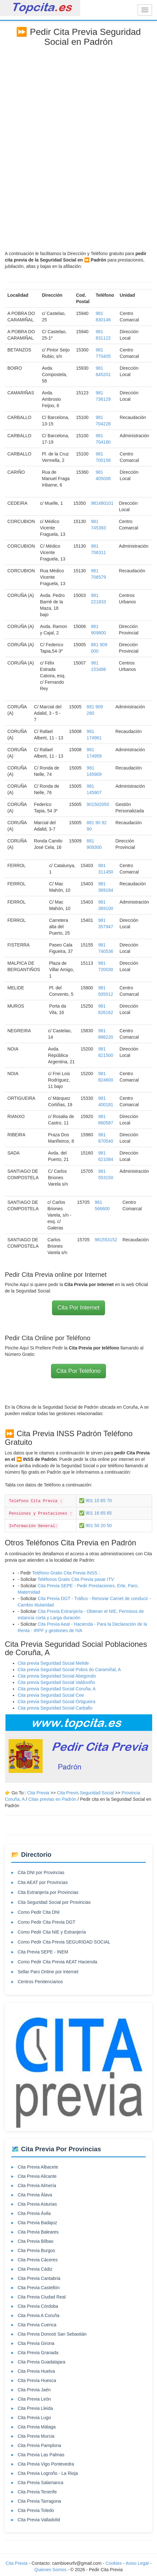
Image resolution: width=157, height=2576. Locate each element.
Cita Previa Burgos (36, 2250)
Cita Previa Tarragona (39, 2501)
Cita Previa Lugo (34, 2417)
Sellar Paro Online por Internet (48, 1971)
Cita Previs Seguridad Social (86, 1792)
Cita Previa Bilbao (35, 2241)
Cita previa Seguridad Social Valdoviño (56, 1682)
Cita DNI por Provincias (41, 1872)
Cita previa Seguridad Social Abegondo (57, 1675)
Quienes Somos (51, 2569)
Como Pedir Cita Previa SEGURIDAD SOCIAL (64, 1941)
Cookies (114, 2563)
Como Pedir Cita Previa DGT (46, 1922)
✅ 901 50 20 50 (95, 1525)
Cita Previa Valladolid (39, 2519)
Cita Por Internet (78, 1307)
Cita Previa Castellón (39, 2287)
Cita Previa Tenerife (37, 2491)
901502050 (98, 804)
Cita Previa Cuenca (37, 2324)
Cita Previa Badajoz (37, 2222)
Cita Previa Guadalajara (41, 2361)
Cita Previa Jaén (34, 2389)
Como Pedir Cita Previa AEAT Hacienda (57, 1961)
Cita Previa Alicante (37, 2176)
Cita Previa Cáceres (38, 2259)
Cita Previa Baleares (38, 2231)
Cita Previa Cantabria (39, 2278)
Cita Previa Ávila (34, 2213)
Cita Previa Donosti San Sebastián (52, 2334)
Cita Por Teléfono (79, 1371)
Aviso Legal (137, 2563)
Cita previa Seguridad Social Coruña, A (57, 1688)
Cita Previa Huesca (37, 2380)
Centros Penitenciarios (40, 1981)
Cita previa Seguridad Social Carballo (55, 1708)
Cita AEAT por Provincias (43, 1882)
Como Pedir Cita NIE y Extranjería (52, 1932)
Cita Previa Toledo (36, 2510)
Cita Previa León (34, 2399)
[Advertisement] (79, 146)
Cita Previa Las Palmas (41, 2454)
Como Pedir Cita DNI (39, 1912)
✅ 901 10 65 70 (95, 1500)
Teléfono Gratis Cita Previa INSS (64, 1572)
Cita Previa (38, 1792)
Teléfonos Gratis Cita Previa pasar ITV (76, 1579)
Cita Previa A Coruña (38, 2315)
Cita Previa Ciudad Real (41, 2296)
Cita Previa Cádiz (35, 2269)
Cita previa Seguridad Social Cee (51, 1695)
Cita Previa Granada (38, 2352)
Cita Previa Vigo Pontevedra (46, 2464)
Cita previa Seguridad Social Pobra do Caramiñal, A (69, 1669)
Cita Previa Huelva (36, 2371)
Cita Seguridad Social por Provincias (54, 1902)
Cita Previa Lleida (35, 2408)
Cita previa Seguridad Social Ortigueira (56, 1701)
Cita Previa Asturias (37, 2204)
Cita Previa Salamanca (40, 2482)
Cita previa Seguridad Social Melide (53, 1663)
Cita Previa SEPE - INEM (43, 1951)
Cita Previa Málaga (37, 2426)
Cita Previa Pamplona (39, 2445)
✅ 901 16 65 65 (95, 1513)
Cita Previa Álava (35, 2194)
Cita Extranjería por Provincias (48, 1892)
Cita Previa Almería (37, 2185)
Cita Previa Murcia (36, 2436)
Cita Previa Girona (36, 2343)
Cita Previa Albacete (38, 2166)
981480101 (102, 503)
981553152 (106, 1239)
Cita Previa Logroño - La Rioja (48, 2473)
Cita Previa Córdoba (38, 2306)
